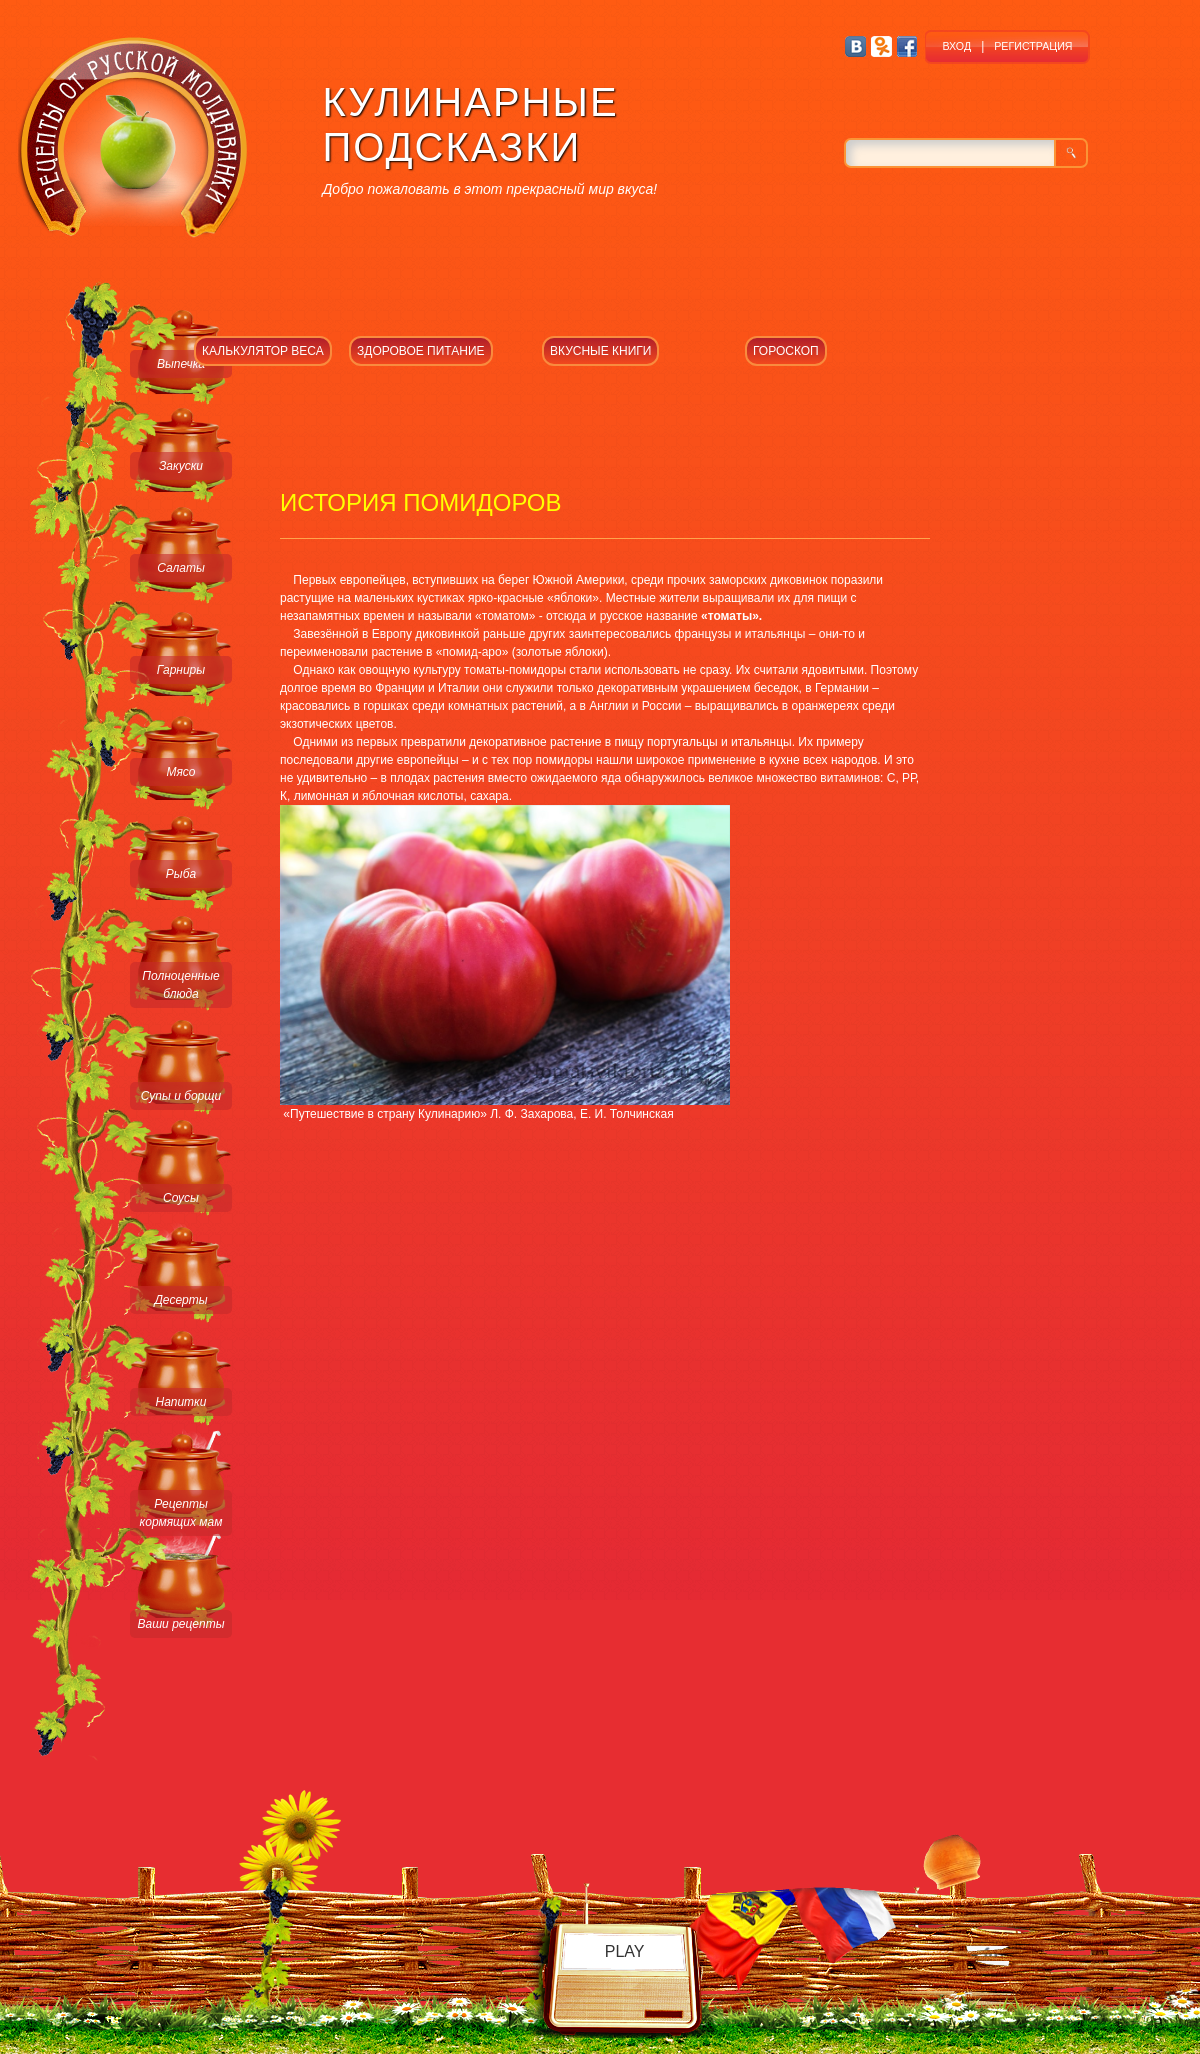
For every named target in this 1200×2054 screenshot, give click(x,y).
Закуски (181, 466)
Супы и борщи (181, 1096)
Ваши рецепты (180, 1624)
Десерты (180, 1300)
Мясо (180, 772)
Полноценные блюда (180, 985)
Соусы (181, 1198)
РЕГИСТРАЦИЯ (1033, 46)
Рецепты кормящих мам (181, 1513)
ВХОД (956, 46)
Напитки (181, 1402)
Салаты (181, 568)
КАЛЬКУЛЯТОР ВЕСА (263, 351)
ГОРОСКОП (786, 351)
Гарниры (181, 670)
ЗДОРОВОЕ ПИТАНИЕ (421, 351)
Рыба (181, 874)
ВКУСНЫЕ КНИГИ (600, 351)
